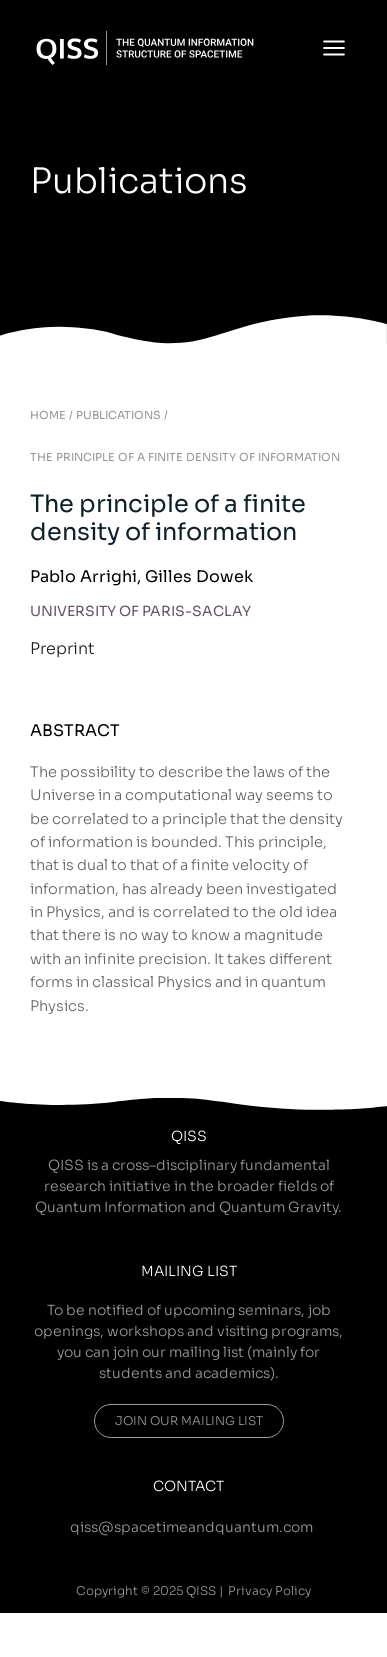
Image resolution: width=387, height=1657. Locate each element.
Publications (139, 181)
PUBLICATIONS (118, 415)
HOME (48, 415)
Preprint (62, 648)
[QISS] (145, 48)
